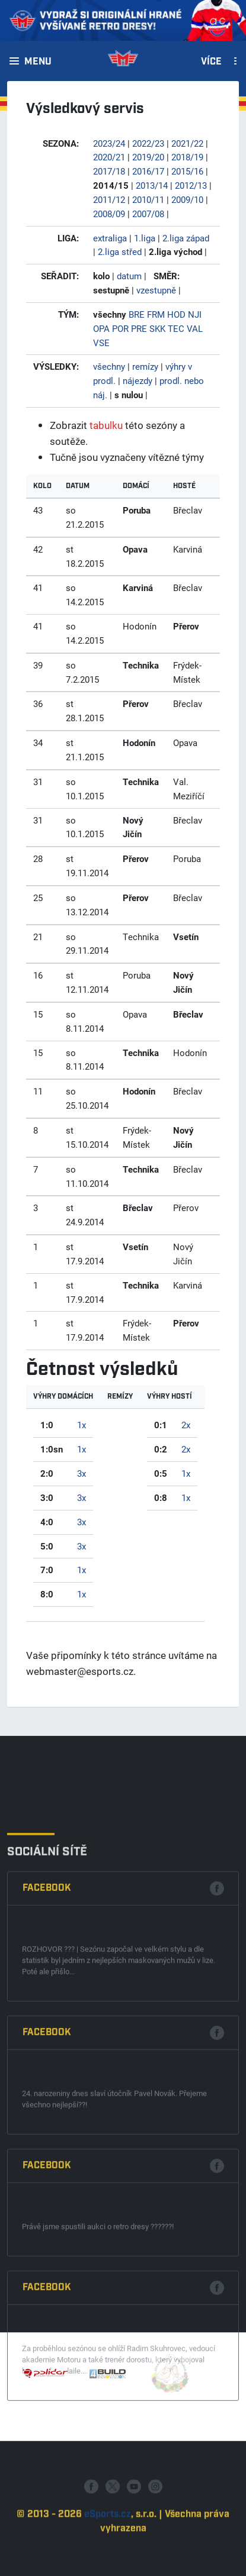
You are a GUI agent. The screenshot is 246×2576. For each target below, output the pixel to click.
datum (129, 276)
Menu (38, 62)
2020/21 (109, 157)
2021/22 (187, 143)
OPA (101, 328)
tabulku (106, 425)
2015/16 (187, 171)
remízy (145, 366)
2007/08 (148, 213)
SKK (157, 328)
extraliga (110, 238)
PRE (139, 328)
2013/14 (152, 185)
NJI (195, 314)
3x (81, 1473)
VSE (101, 342)
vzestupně (156, 290)
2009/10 (187, 199)
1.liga (144, 238)
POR (120, 328)
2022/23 (148, 143)
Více (211, 62)
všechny (109, 366)
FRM (156, 314)
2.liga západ (185, 238)
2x (185, 1425)
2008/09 (109, 213)
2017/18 (109, 171)
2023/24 (109, 143)
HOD (176, 314)
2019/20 (148, 157)
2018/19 (187, 157)
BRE (137, 314)
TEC (176, 328)
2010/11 (148, 199)
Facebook (47, 2157)
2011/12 (109, 199)
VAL (195, 328)
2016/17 (148, 171)
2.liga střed (120, 251)
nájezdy (137, 380)
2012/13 (191, 185)
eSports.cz (107, 2568)
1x (81, 1425)
